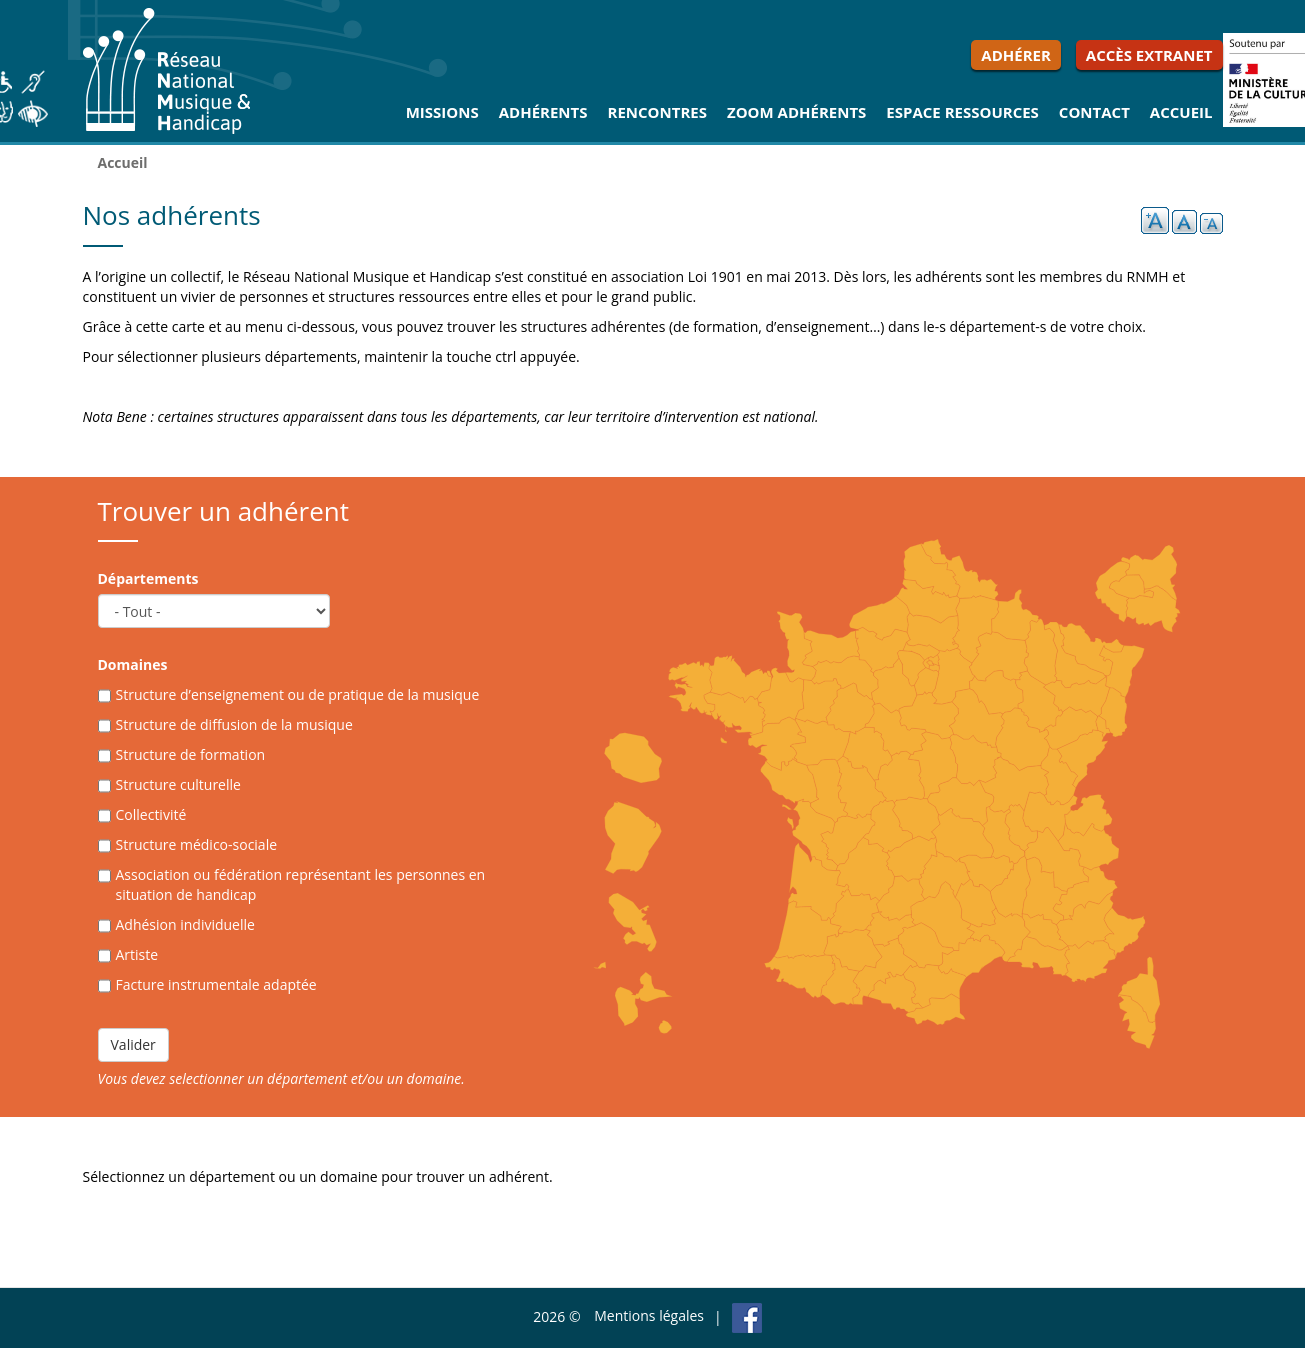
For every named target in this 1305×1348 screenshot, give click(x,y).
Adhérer (1016, 55)
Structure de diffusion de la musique (234, 724)
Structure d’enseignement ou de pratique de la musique (298, 694)
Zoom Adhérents (796, 112)
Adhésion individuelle (185, 924)
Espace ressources (962, 112)
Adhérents (543, 112)
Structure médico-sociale (197, 844)
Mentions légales (649, 1315)
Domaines (133, 664)
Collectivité (151, 814)
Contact (1094, 112)
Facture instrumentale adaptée (216, 984)
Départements (148, 578)
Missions (442, 112)
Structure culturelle (178, 784)
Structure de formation (191, 754)
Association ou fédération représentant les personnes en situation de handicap (301, 884)
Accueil (1181, 112)
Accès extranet (1149, 55)
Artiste (137, 954)
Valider (133, 1044)
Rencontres (657, 112)
